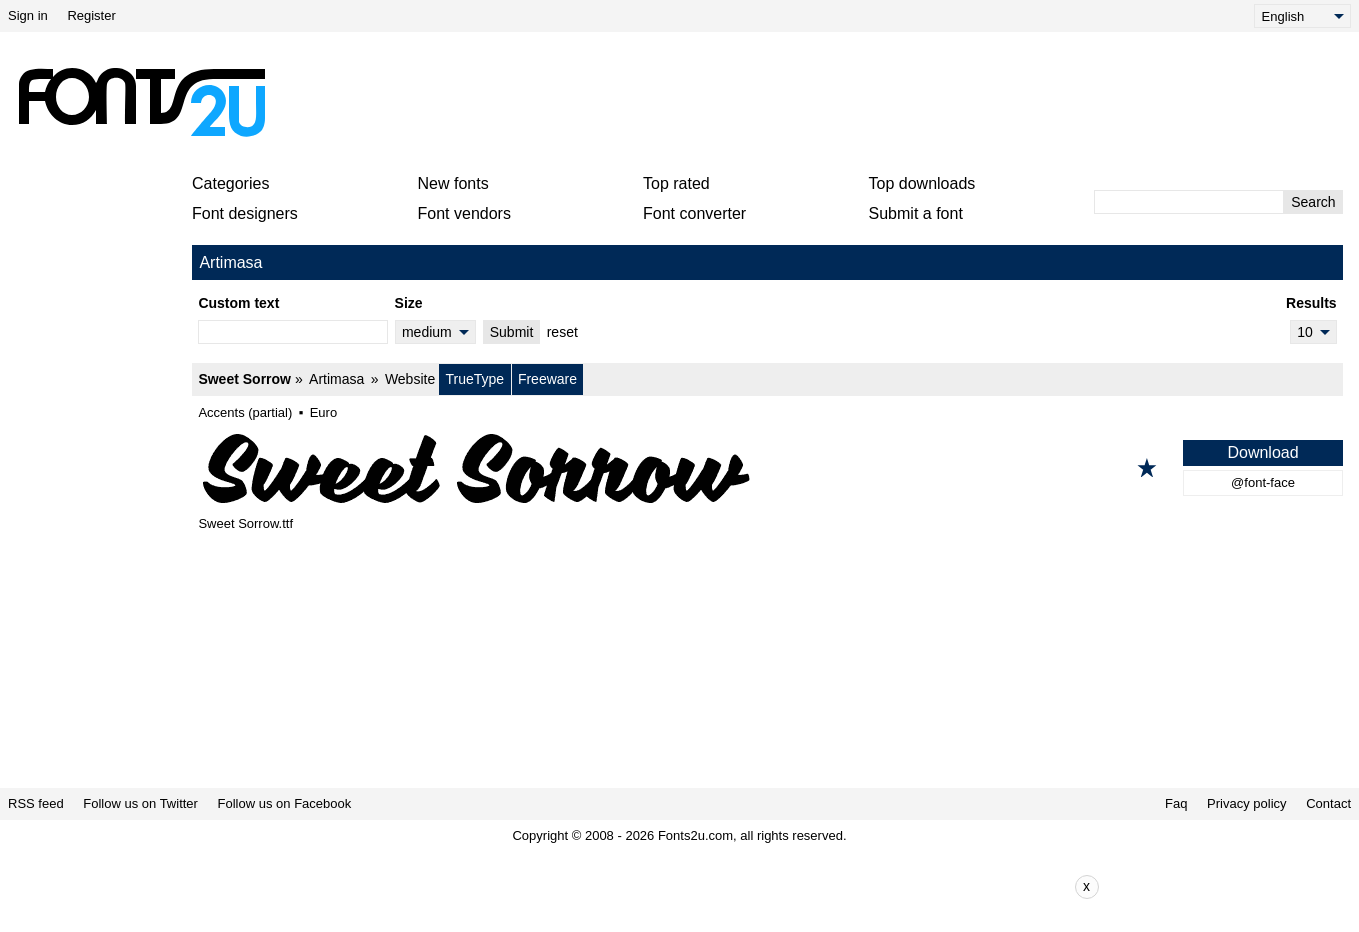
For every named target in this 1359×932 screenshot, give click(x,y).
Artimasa (336, 379)
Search (1313, 202)
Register (91, 15)
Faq (1176, 803)
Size (409, 303)
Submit (512, 332)
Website (410, 379)
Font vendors (464, 213)
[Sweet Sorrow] (767, 468)
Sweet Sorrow (244, 379)
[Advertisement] (688, 102)
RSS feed (36, 803)
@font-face (1263, 482)
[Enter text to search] (1189, 202)
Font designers (245, 213)
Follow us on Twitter (140, 803)
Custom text (238, 303)
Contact (1328, 803)
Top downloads (922, 183)
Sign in (28, 15)
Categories (230, 183)
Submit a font (916, 213)
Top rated (676, 183)
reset (562, 332)
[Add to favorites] (1147, 468)
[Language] (1302, 16)
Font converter (694, 213)
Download (1262, 452)
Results (1311, 303)
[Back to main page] (141, 102)
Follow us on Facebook (285, 803)
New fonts (453, 183)
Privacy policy (1246, 803)
